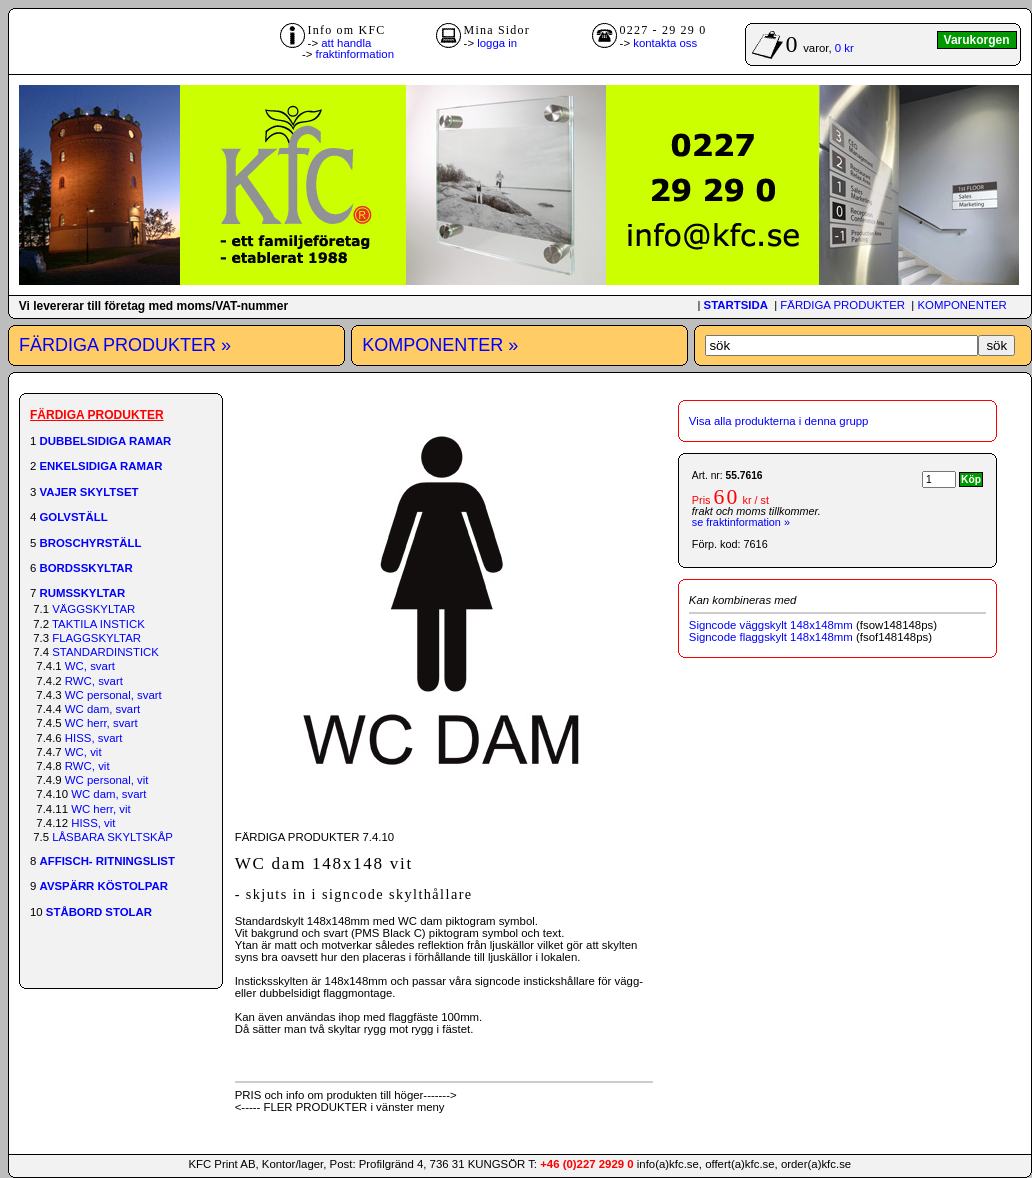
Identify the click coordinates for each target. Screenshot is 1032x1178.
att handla (346, 43)
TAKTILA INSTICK (98, 624)
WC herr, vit (101, 809)
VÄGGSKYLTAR (93, 609)
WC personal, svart (113, 695)
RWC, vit (87, 766)
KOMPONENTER (961, 305)
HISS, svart (94, 738)
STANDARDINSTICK (105, 652)
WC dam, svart (102, 709)
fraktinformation (355, 54)
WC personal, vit (107, 780)
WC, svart (90, 666)
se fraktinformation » (741, 522)
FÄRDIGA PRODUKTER (842, 305)
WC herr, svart (101, 723)
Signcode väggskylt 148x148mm (771, 625)
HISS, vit (93, 823)
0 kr (844, 48)
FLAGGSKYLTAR (96, 638)
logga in (497, 43)
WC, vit (83, 752)
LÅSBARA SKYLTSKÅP (112, 837)
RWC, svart (94, 681)
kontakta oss (665, 43)
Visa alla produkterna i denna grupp (779, 421)
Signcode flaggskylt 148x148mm (771, 637)
